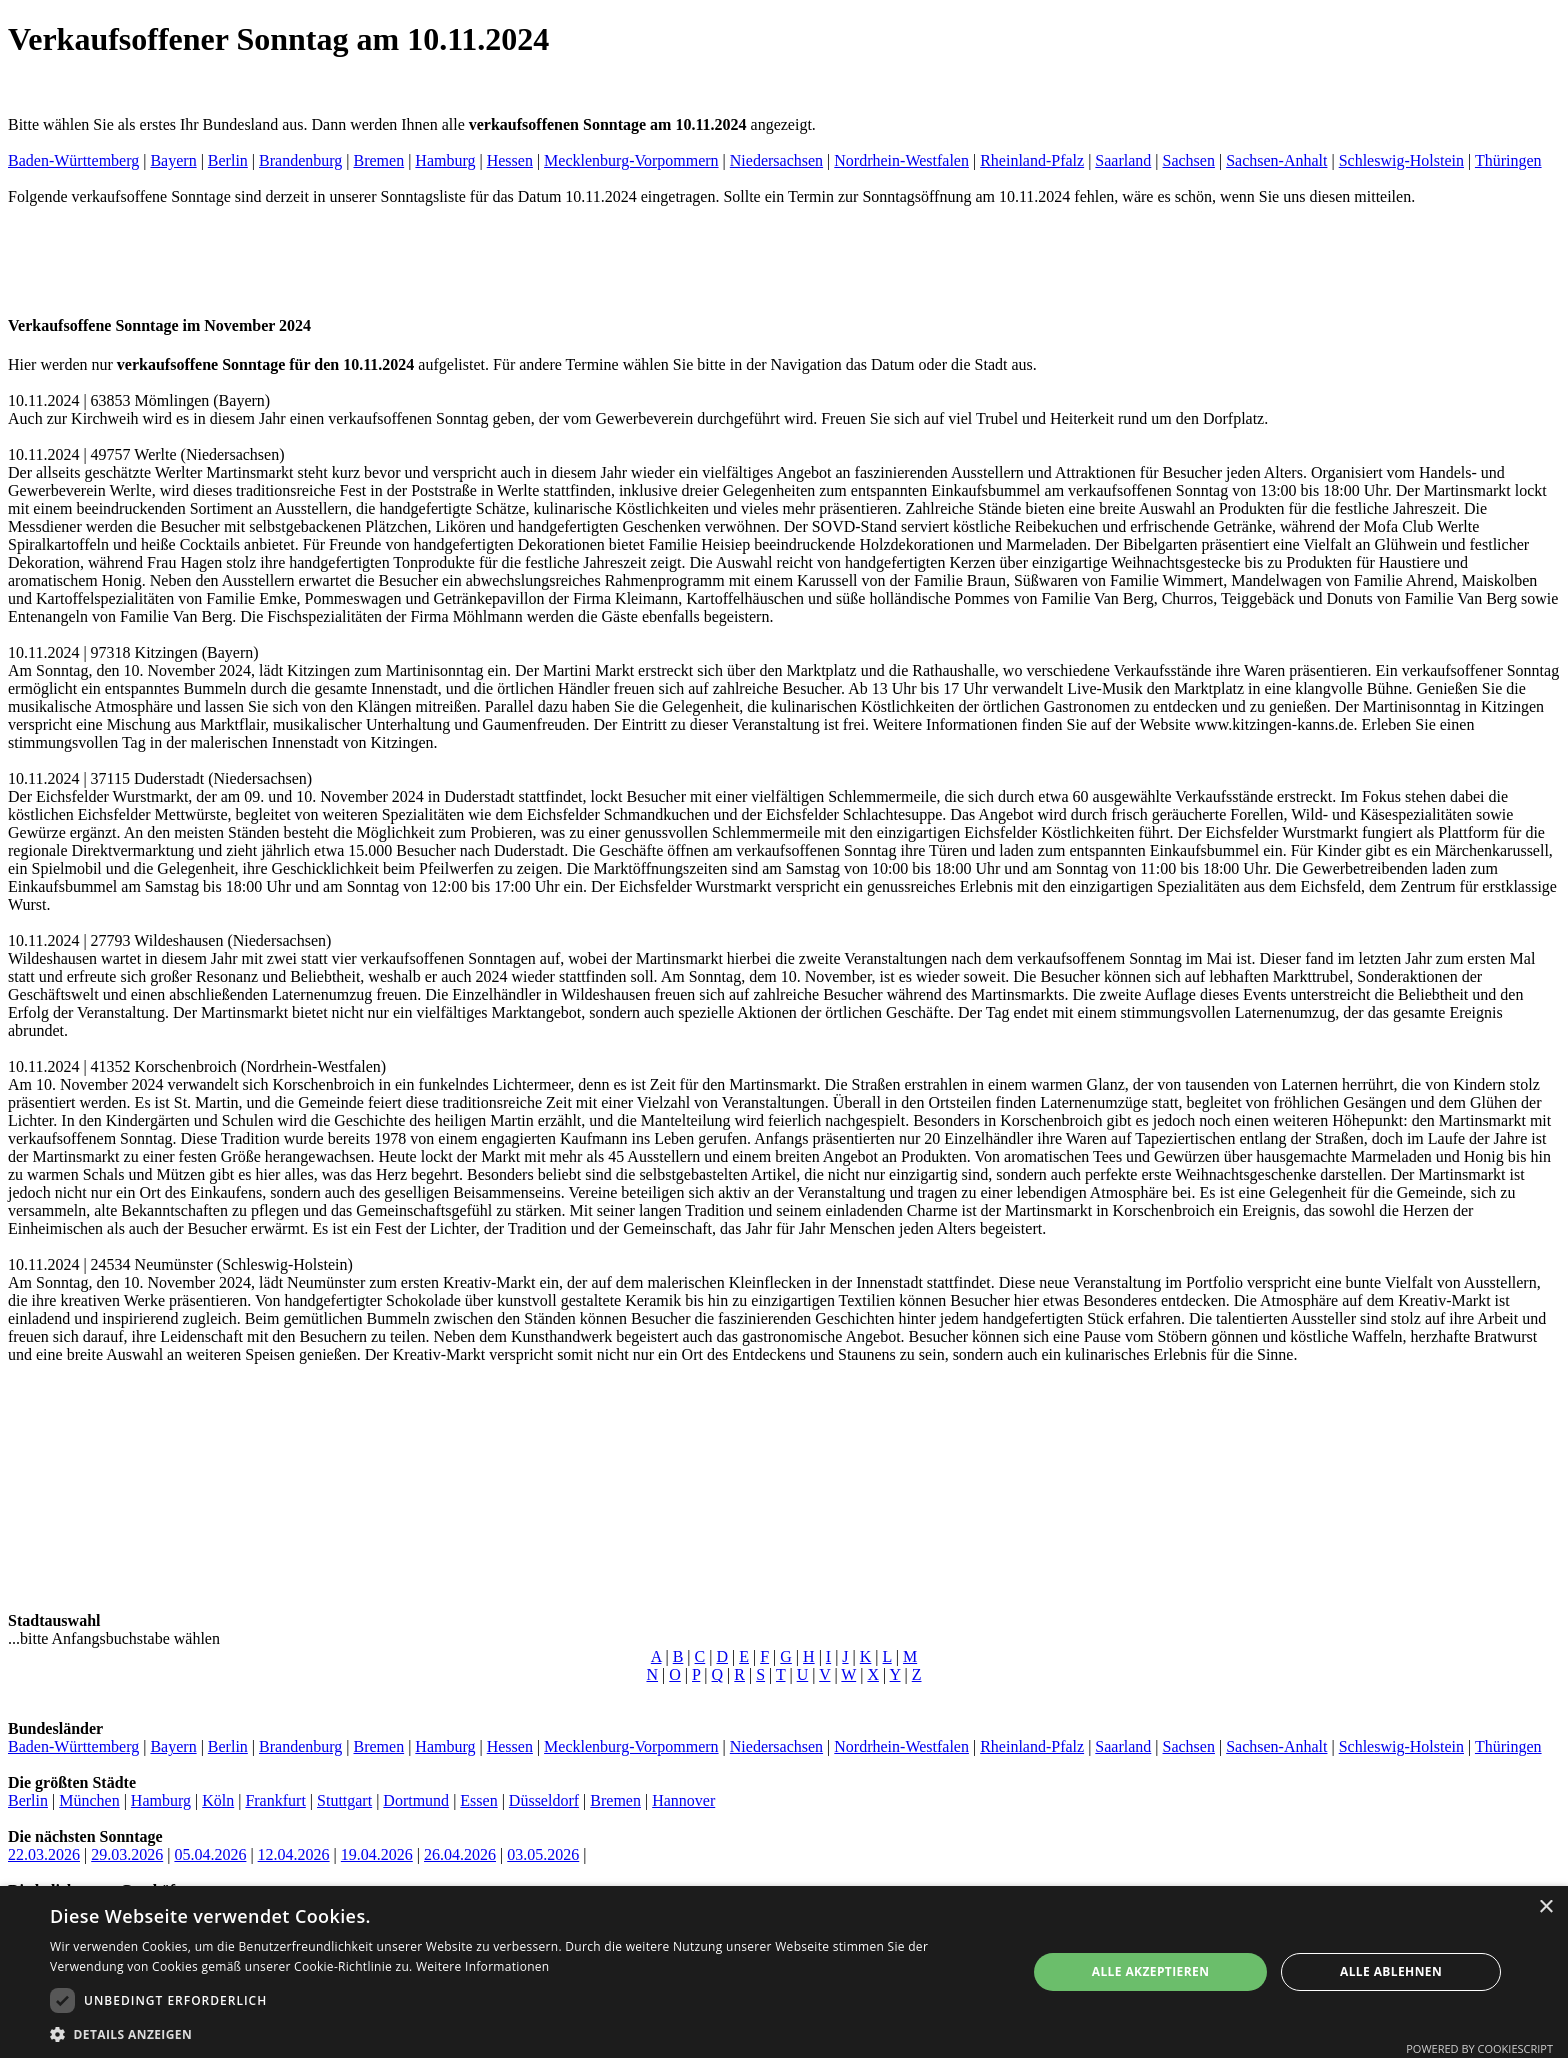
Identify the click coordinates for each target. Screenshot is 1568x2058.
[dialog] (784, 1972)
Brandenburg (300, 160)
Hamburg (445, 160)
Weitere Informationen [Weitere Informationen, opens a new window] (483, 1966)
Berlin (228, 160)
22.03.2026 (44, 1854)
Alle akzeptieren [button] (1151, 1971)
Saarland (1123, 160)
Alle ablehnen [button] (1391, 1971)
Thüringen (1508, 160)
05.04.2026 (210, 1854)
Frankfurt (275, 1800)
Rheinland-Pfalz (1032, 160)
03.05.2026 (543, 1854)
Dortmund (416, 1800)
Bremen (378, 160)
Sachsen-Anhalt (1276, 160)
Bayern (173, 160)
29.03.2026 (127, 1854)
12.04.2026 (294, 1854)
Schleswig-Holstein (1401, 160)
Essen (478, 1800)
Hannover (683, 1800)
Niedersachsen (776, 160)
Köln (218, 1800)
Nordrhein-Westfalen (901, 160)
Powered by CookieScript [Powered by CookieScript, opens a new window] (1479, 2048)
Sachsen (1189, 160)
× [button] (1545, 1907)
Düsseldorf (544, 1800)
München (89, 1800)
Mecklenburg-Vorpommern (631, 160)
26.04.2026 (460, 1854)
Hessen (510, 160)
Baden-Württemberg (73, 160)
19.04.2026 (377, 1854)
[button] (524, 2033)
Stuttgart (344, 1800)
